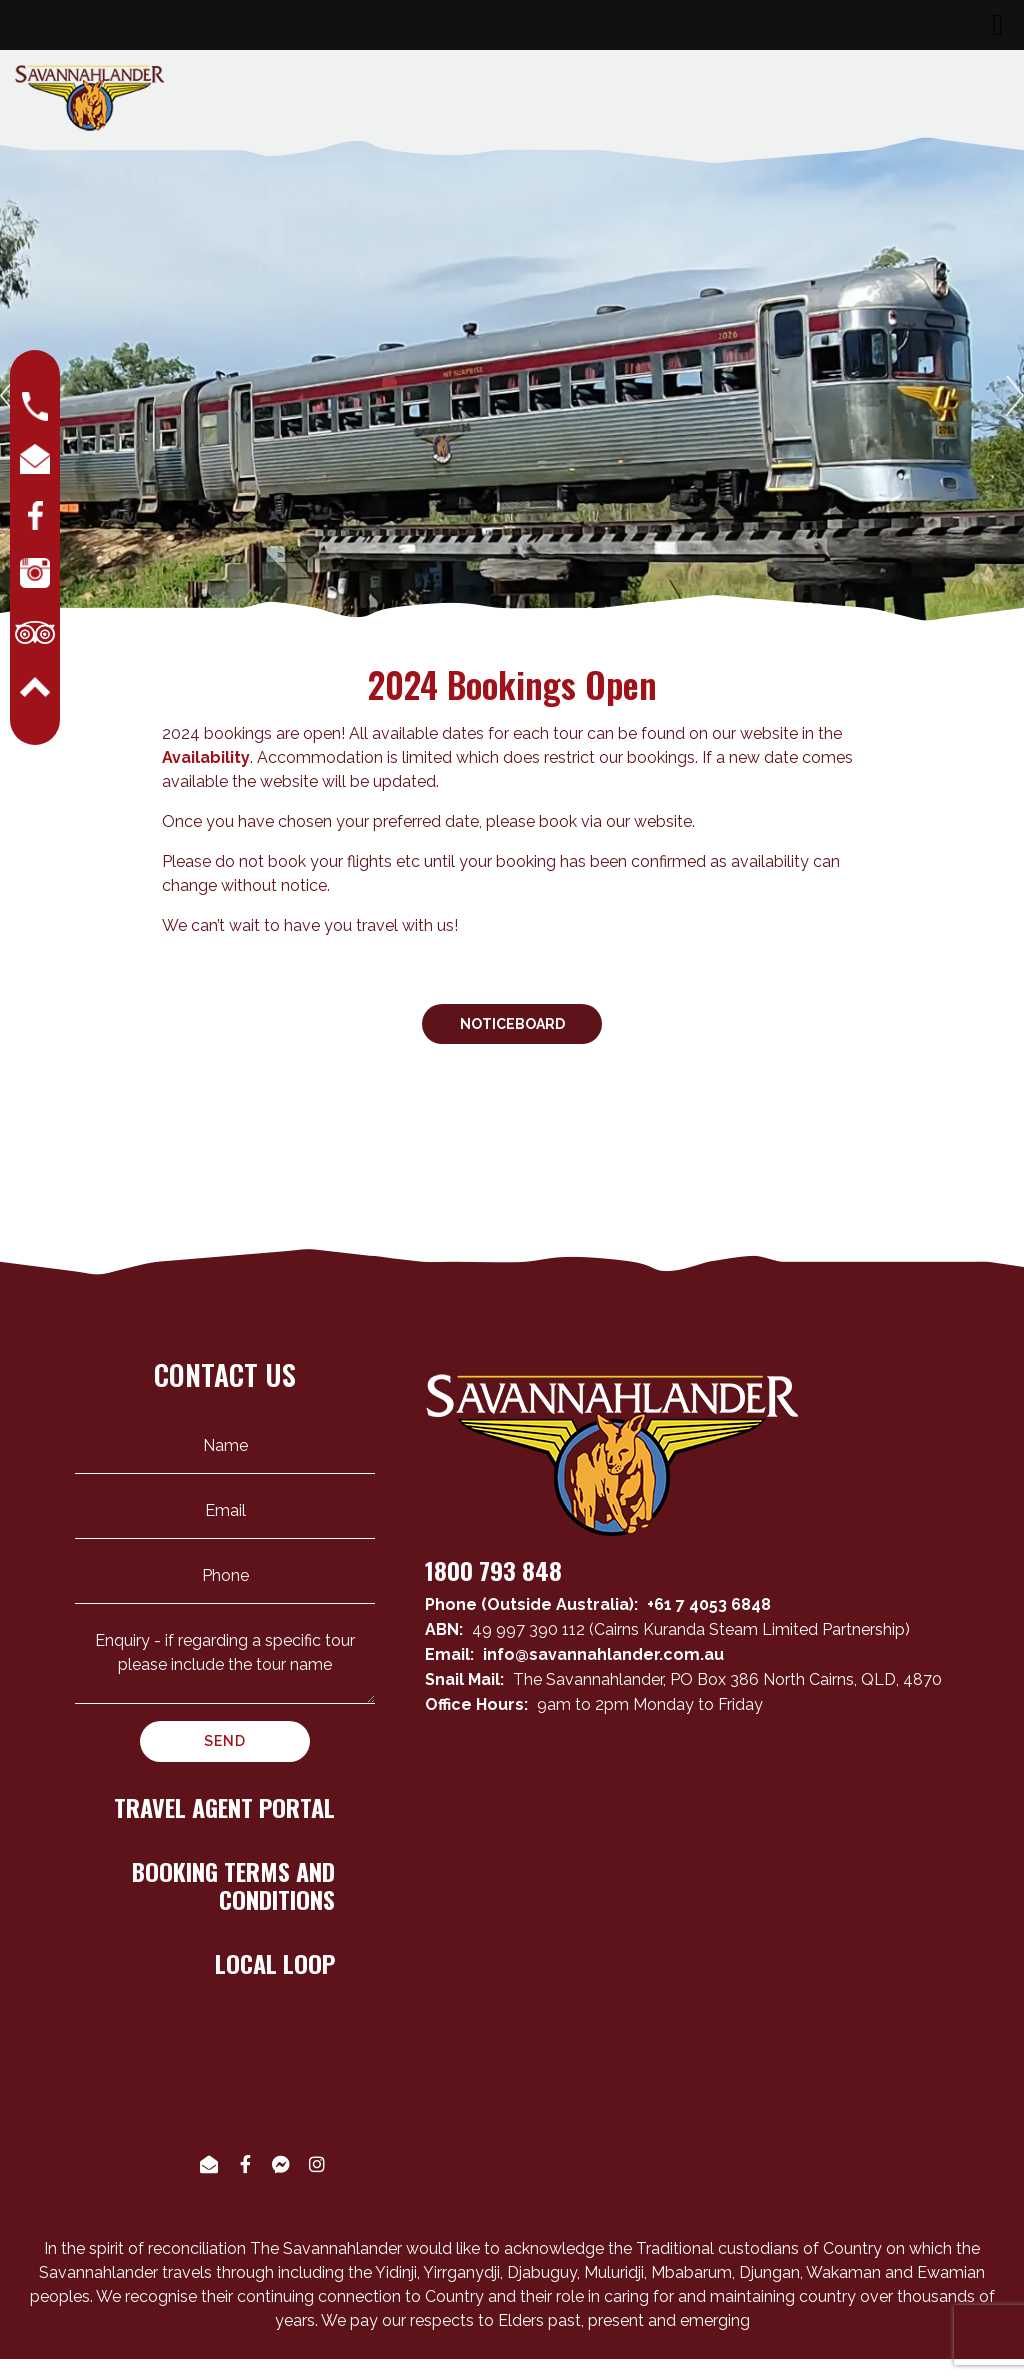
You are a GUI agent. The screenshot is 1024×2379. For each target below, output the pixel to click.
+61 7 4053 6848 (709, 1604)
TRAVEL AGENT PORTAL (224, 1807)
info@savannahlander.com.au (603, 1654)
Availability (206, 757)
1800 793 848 (493, 1570)
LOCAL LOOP (275, 1963)
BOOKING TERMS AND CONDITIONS (233, 1885)
